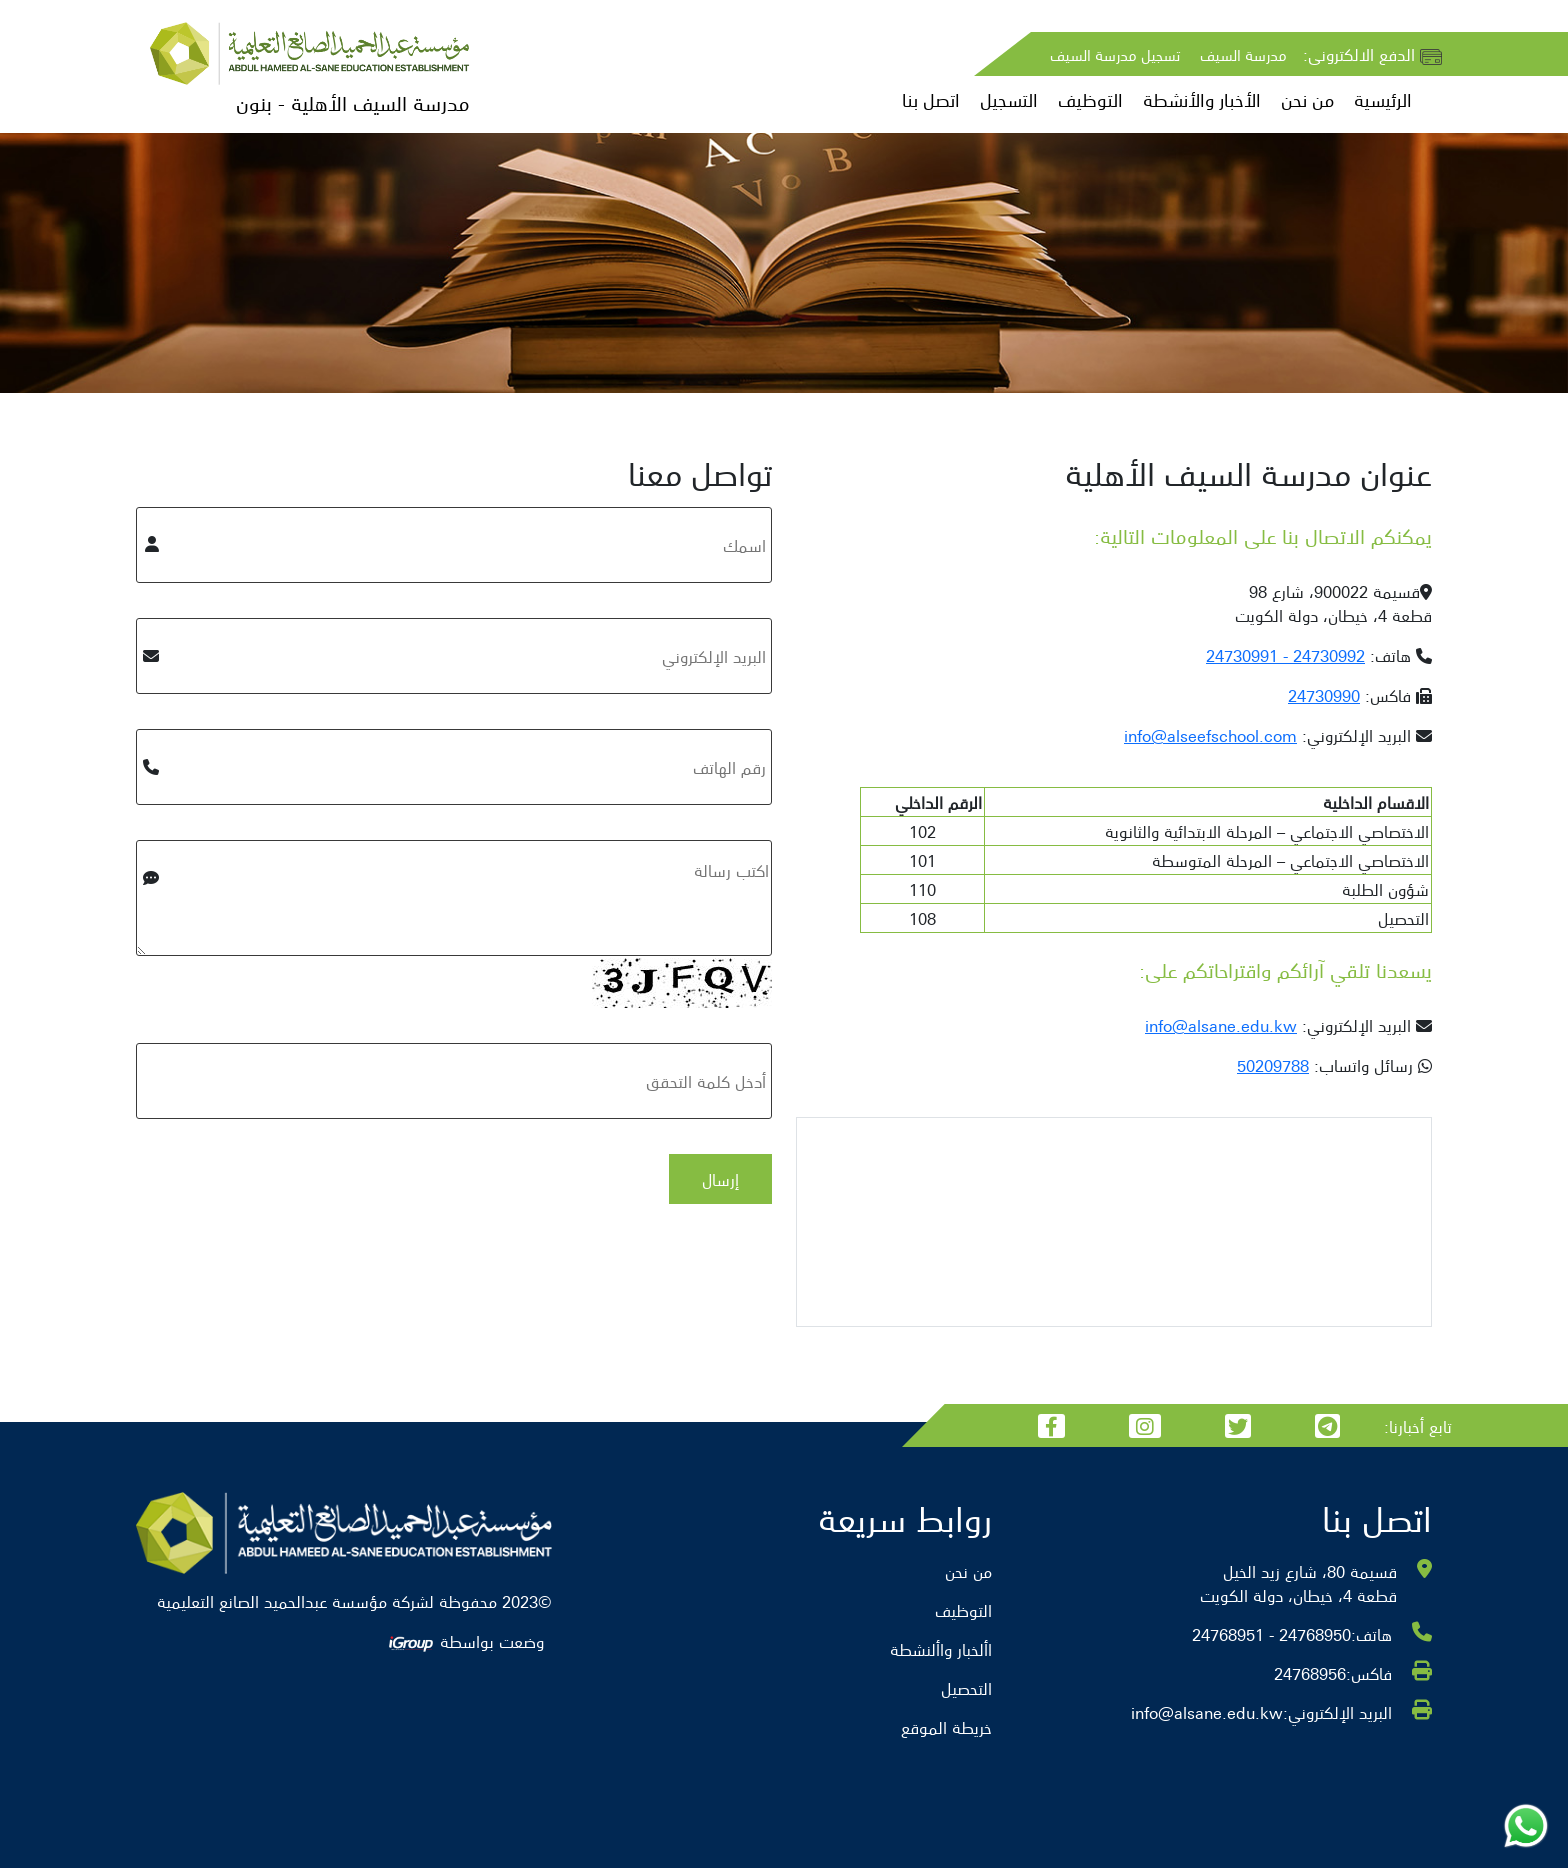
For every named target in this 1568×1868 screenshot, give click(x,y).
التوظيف (1090, 99)
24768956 (1310, 1673)
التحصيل (966, 1688)
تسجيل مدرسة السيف (1115, 54)
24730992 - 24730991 (1285, 655)
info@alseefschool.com (1210, 735)
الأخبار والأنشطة (1202, 99)
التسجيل (1009, 99)
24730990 (1324, 695)
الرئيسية (1383, 99)
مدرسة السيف (1243, 54)
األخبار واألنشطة (941, 1649)
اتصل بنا (931, 99)
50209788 (1273, 1065)
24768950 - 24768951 (1271, 1634)
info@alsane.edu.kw (1221, 1025)
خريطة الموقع (946, 1727)
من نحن (1307, 99)
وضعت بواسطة (465, 1641)
